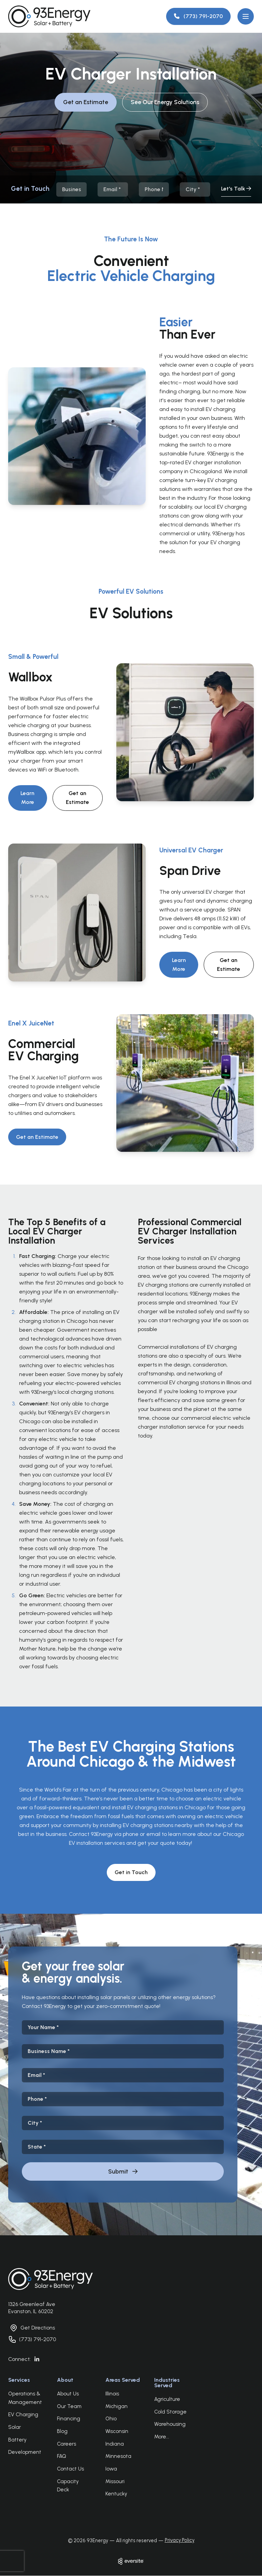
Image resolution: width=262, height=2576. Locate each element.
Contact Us (70, 2469)
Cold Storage (170, 2412)
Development (24, 2452)
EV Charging (23, 2414)
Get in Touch (131, 1872)
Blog (62, 2431)
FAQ (61, 2456)
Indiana (114, 2444)
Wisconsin (116, 2431)
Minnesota (118, 2456)
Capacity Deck (68, 2485)
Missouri (115, 2481)
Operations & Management (25, 2398)
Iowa (111, 2469)
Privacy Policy (179, 2540)
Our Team (69, 2406)
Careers (66, 2444)
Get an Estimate (85, 101)
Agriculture (167, 2399)
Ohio (111, 2419)
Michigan (116, 2406)
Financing (68, 2419)
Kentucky (116, 2494)
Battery (17, 2440)
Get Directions (37, 2328)
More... (161, 2437)
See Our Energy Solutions (165, 101)
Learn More (27, 797)
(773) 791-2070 (37, 2339)
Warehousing (170, 2424)
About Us (68, 2394)
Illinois (112, 2394)
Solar (14, 2427)
